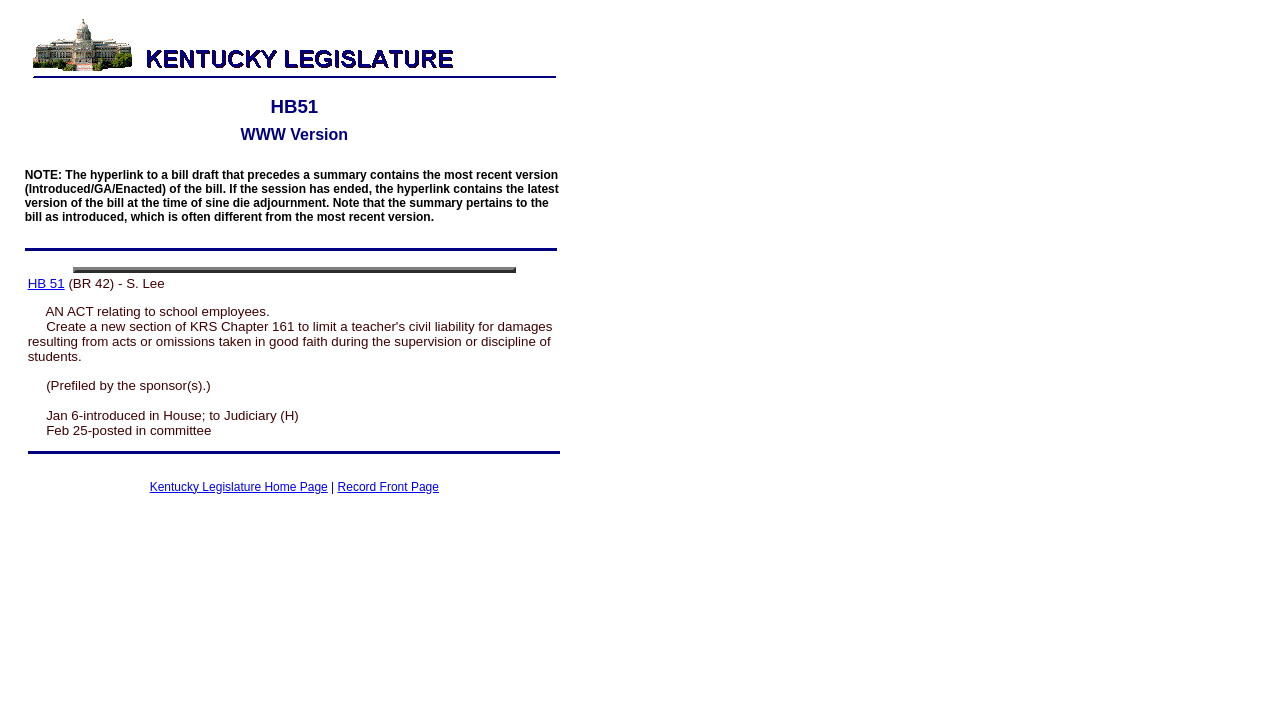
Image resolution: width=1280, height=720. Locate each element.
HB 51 (46, 283)
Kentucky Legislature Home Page (239, 487)
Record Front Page (388, 487)
